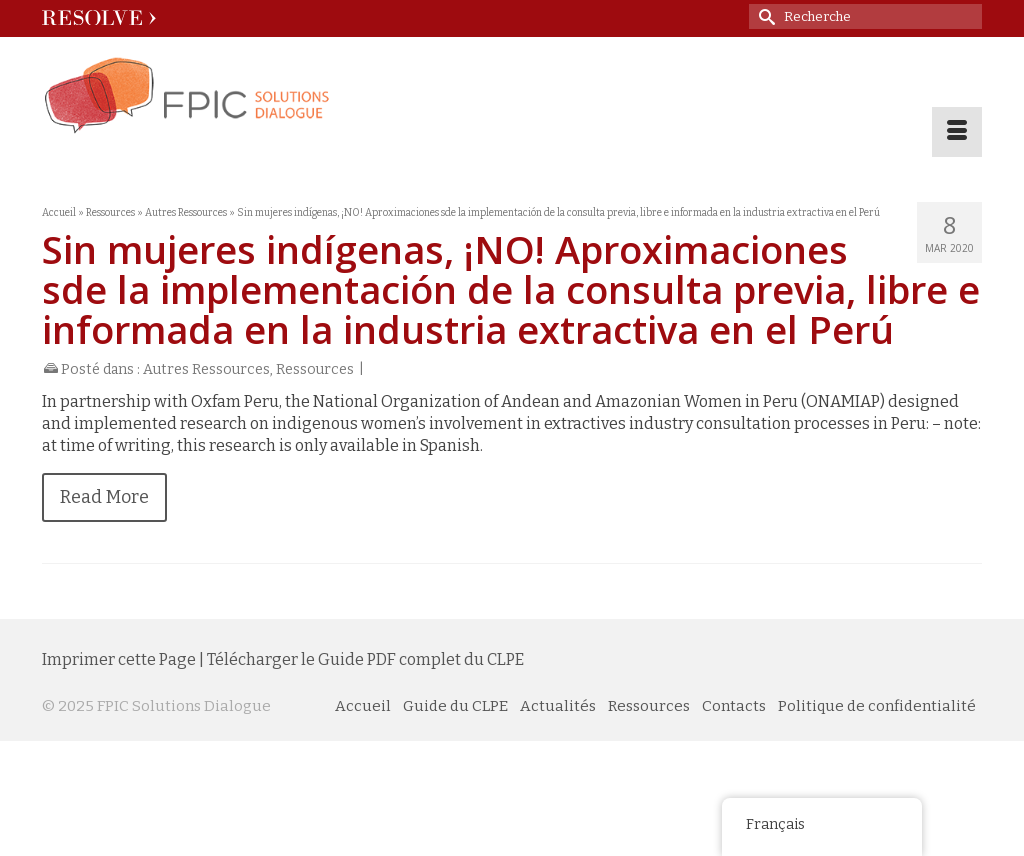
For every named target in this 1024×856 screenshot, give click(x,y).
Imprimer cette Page (119, 659)
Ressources (315, 369)
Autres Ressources (206, 369)
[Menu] (957, 132)
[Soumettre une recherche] (764, 16)
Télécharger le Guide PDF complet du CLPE (365, 659)
